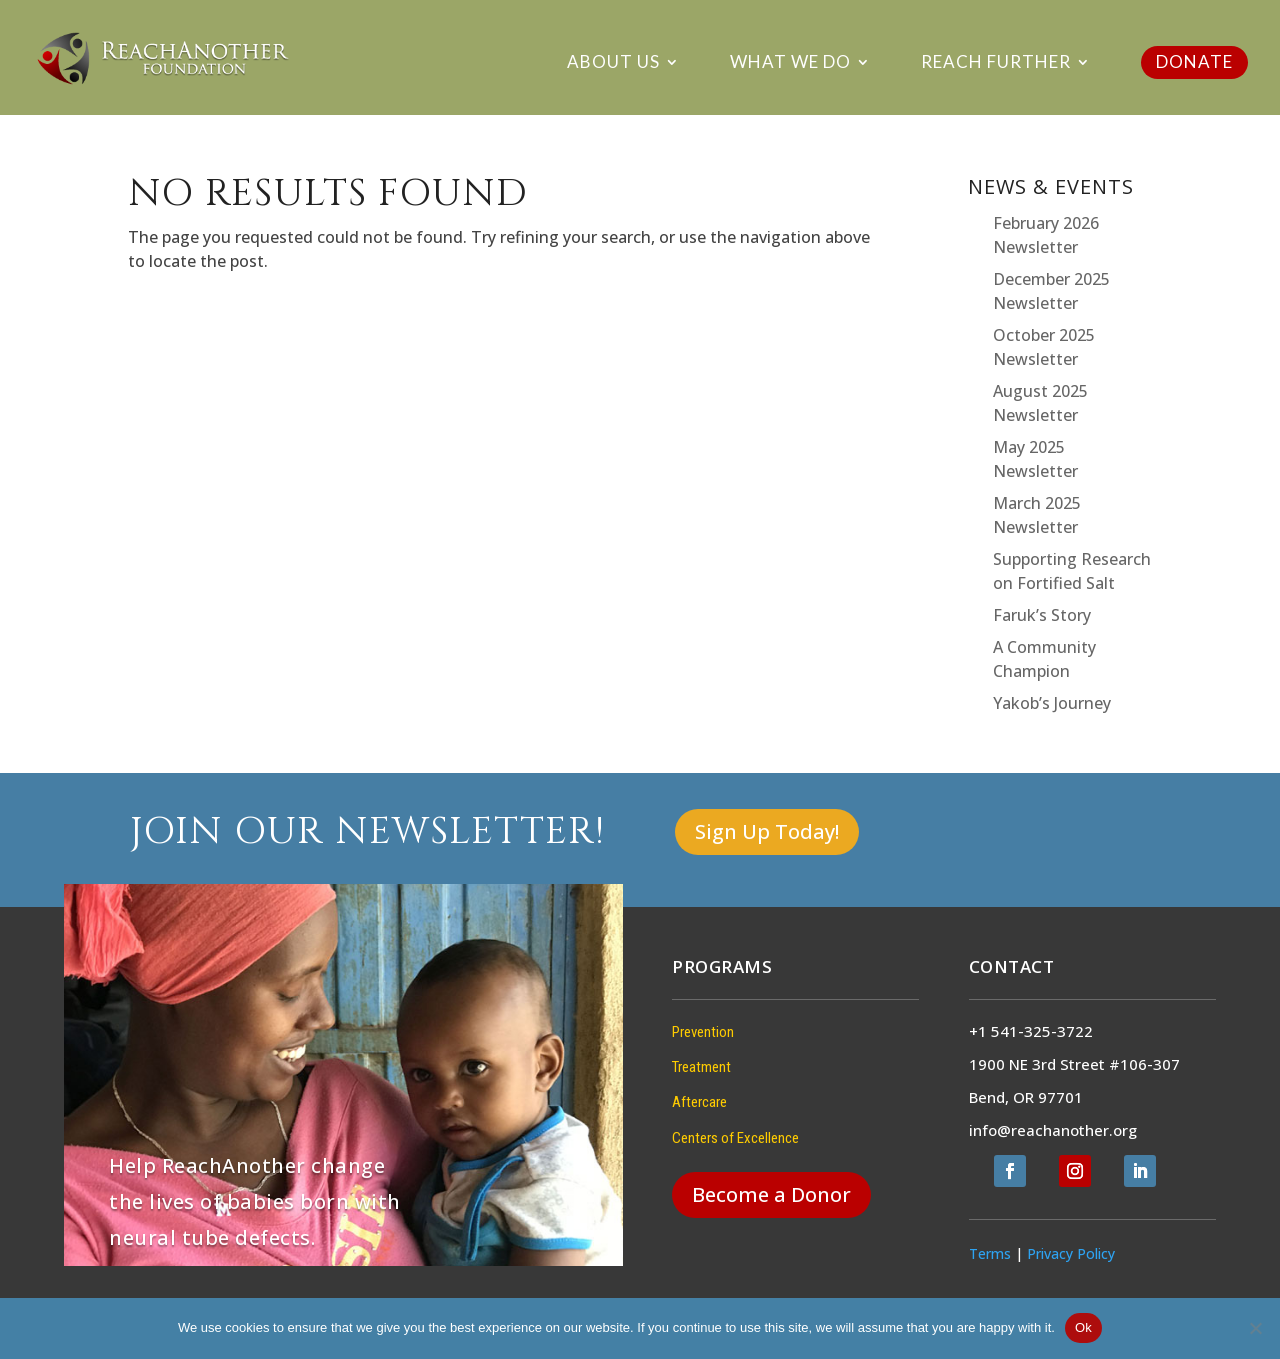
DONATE (1194, 61)
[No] (1255, 1328)
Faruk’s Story (1042, 615)
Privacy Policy (1071, 1253)
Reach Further (996, 63)
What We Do (790, 63)
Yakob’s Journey (1052, 703)
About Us (613, 63)
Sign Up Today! (767, 831)
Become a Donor (771, 1194)
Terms (990, 1253)
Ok (1083, 1327)
